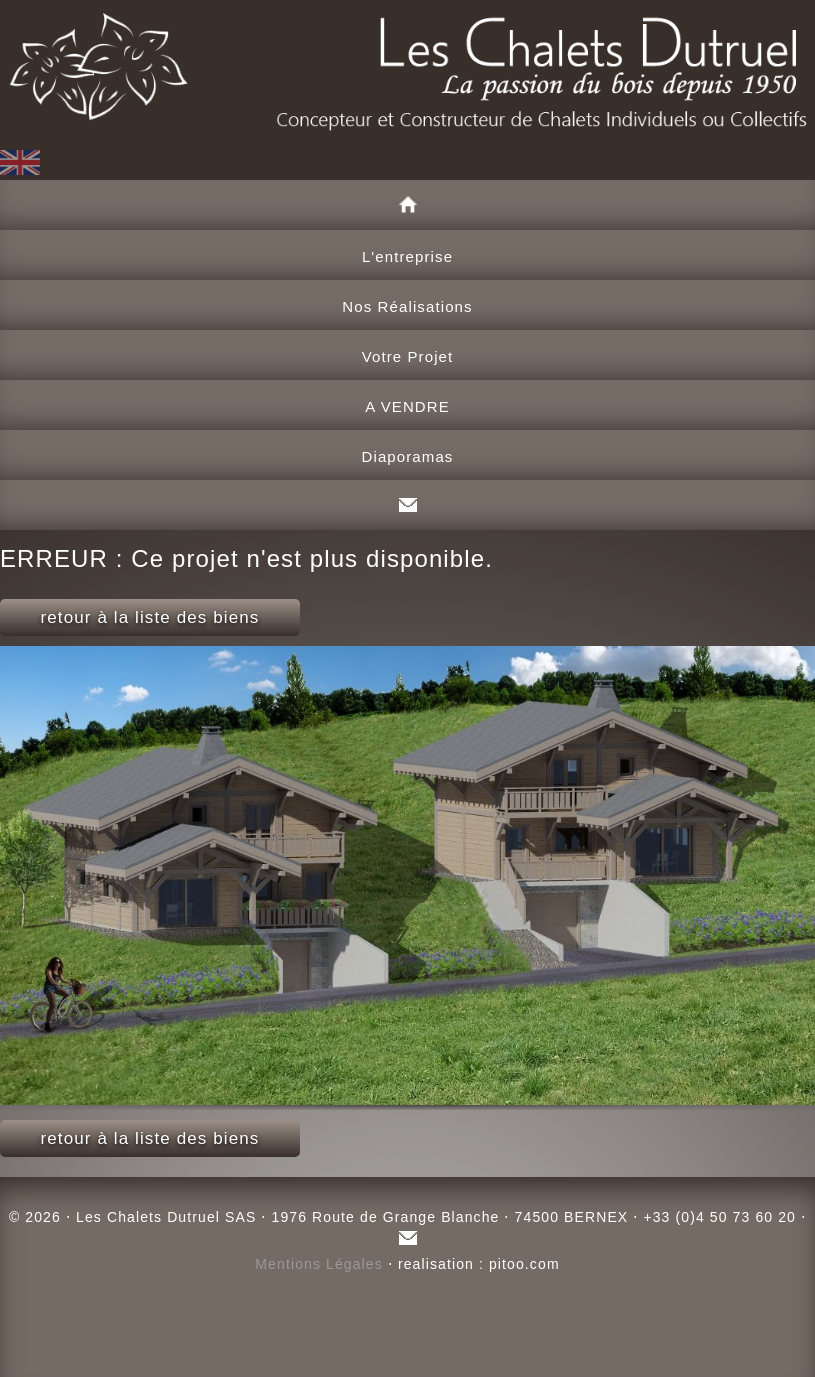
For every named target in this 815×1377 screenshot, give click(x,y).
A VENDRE (407, 406)
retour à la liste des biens (150, 617)
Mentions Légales (319, 1264)
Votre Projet (408, 356)
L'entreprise (407, 256)
